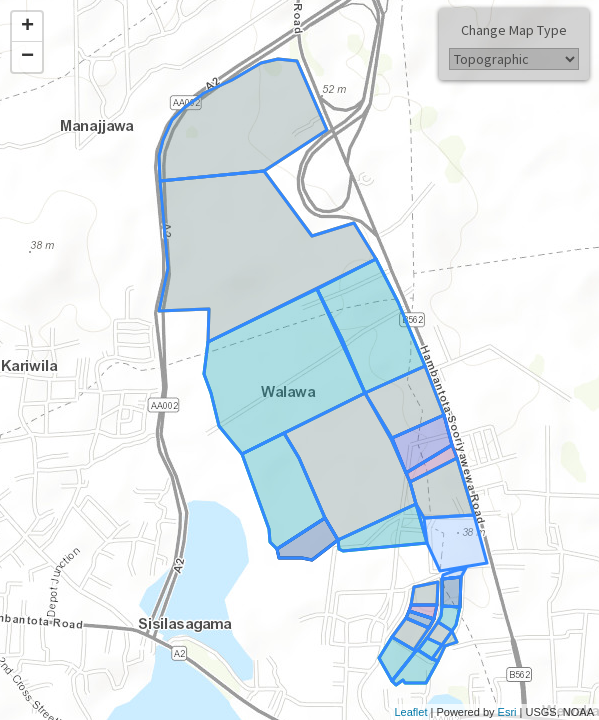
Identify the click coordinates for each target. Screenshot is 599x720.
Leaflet (410, 712)
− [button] (27, 57)
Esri (507, 712)
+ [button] (27, 27)
